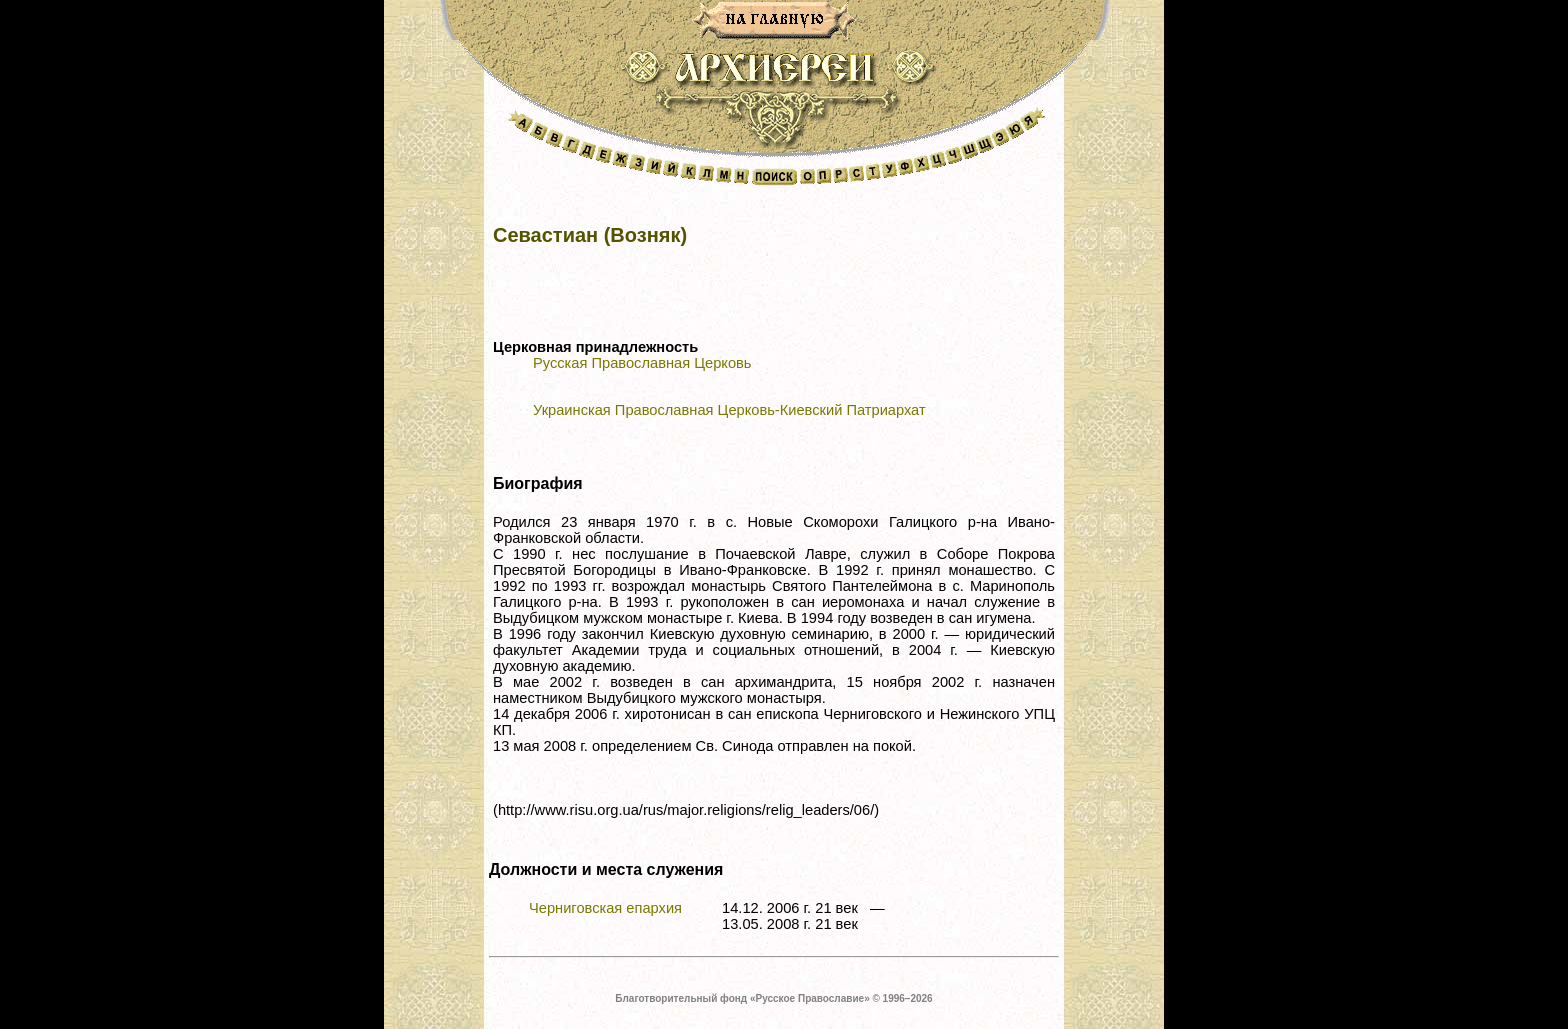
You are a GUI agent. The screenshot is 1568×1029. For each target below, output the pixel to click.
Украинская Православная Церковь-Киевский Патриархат (729, 410)
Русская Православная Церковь (642, 363)
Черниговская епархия (605, 908)
